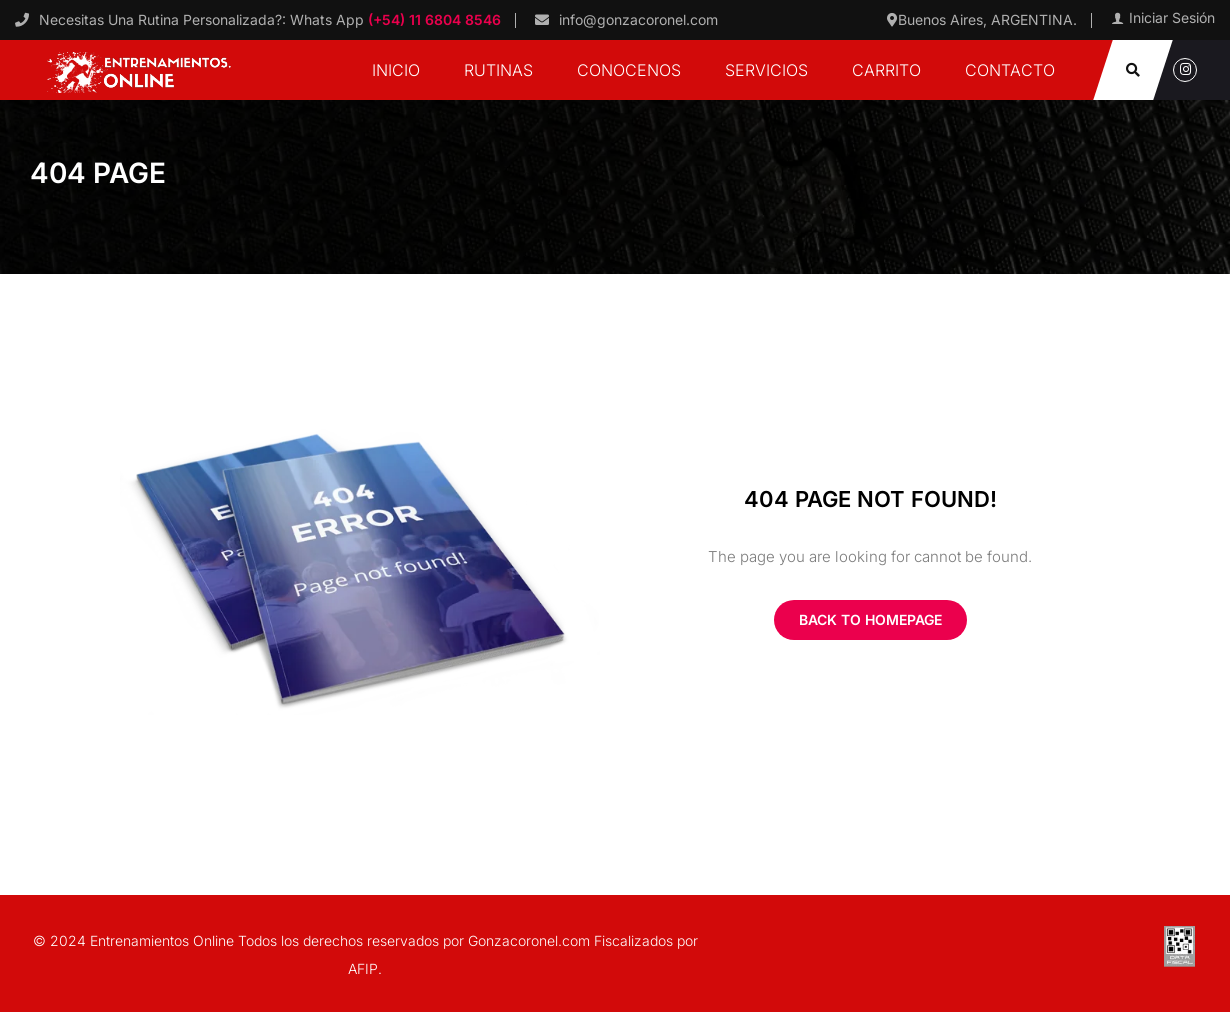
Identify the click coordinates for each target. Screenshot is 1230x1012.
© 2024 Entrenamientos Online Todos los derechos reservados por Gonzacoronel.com (313, 940)
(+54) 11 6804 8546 (432, 19)
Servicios (766, 70)
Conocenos (629, 70)
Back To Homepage (870, 619)
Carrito (886, 70)
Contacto (1010, 70)
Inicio (396, 70)
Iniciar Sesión (1172, 18)
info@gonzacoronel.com (638, 19)
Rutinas (498, 70)
